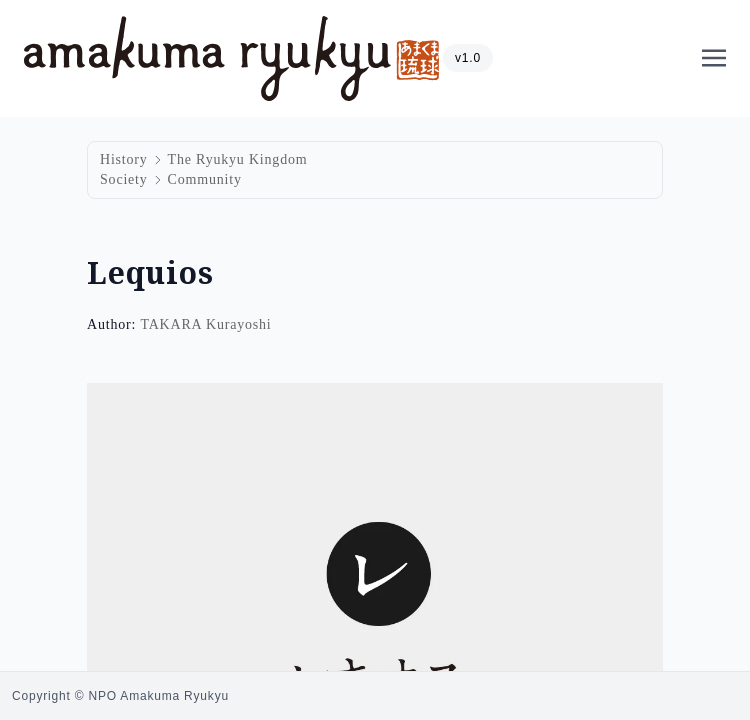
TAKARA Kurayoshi (205, 324)
